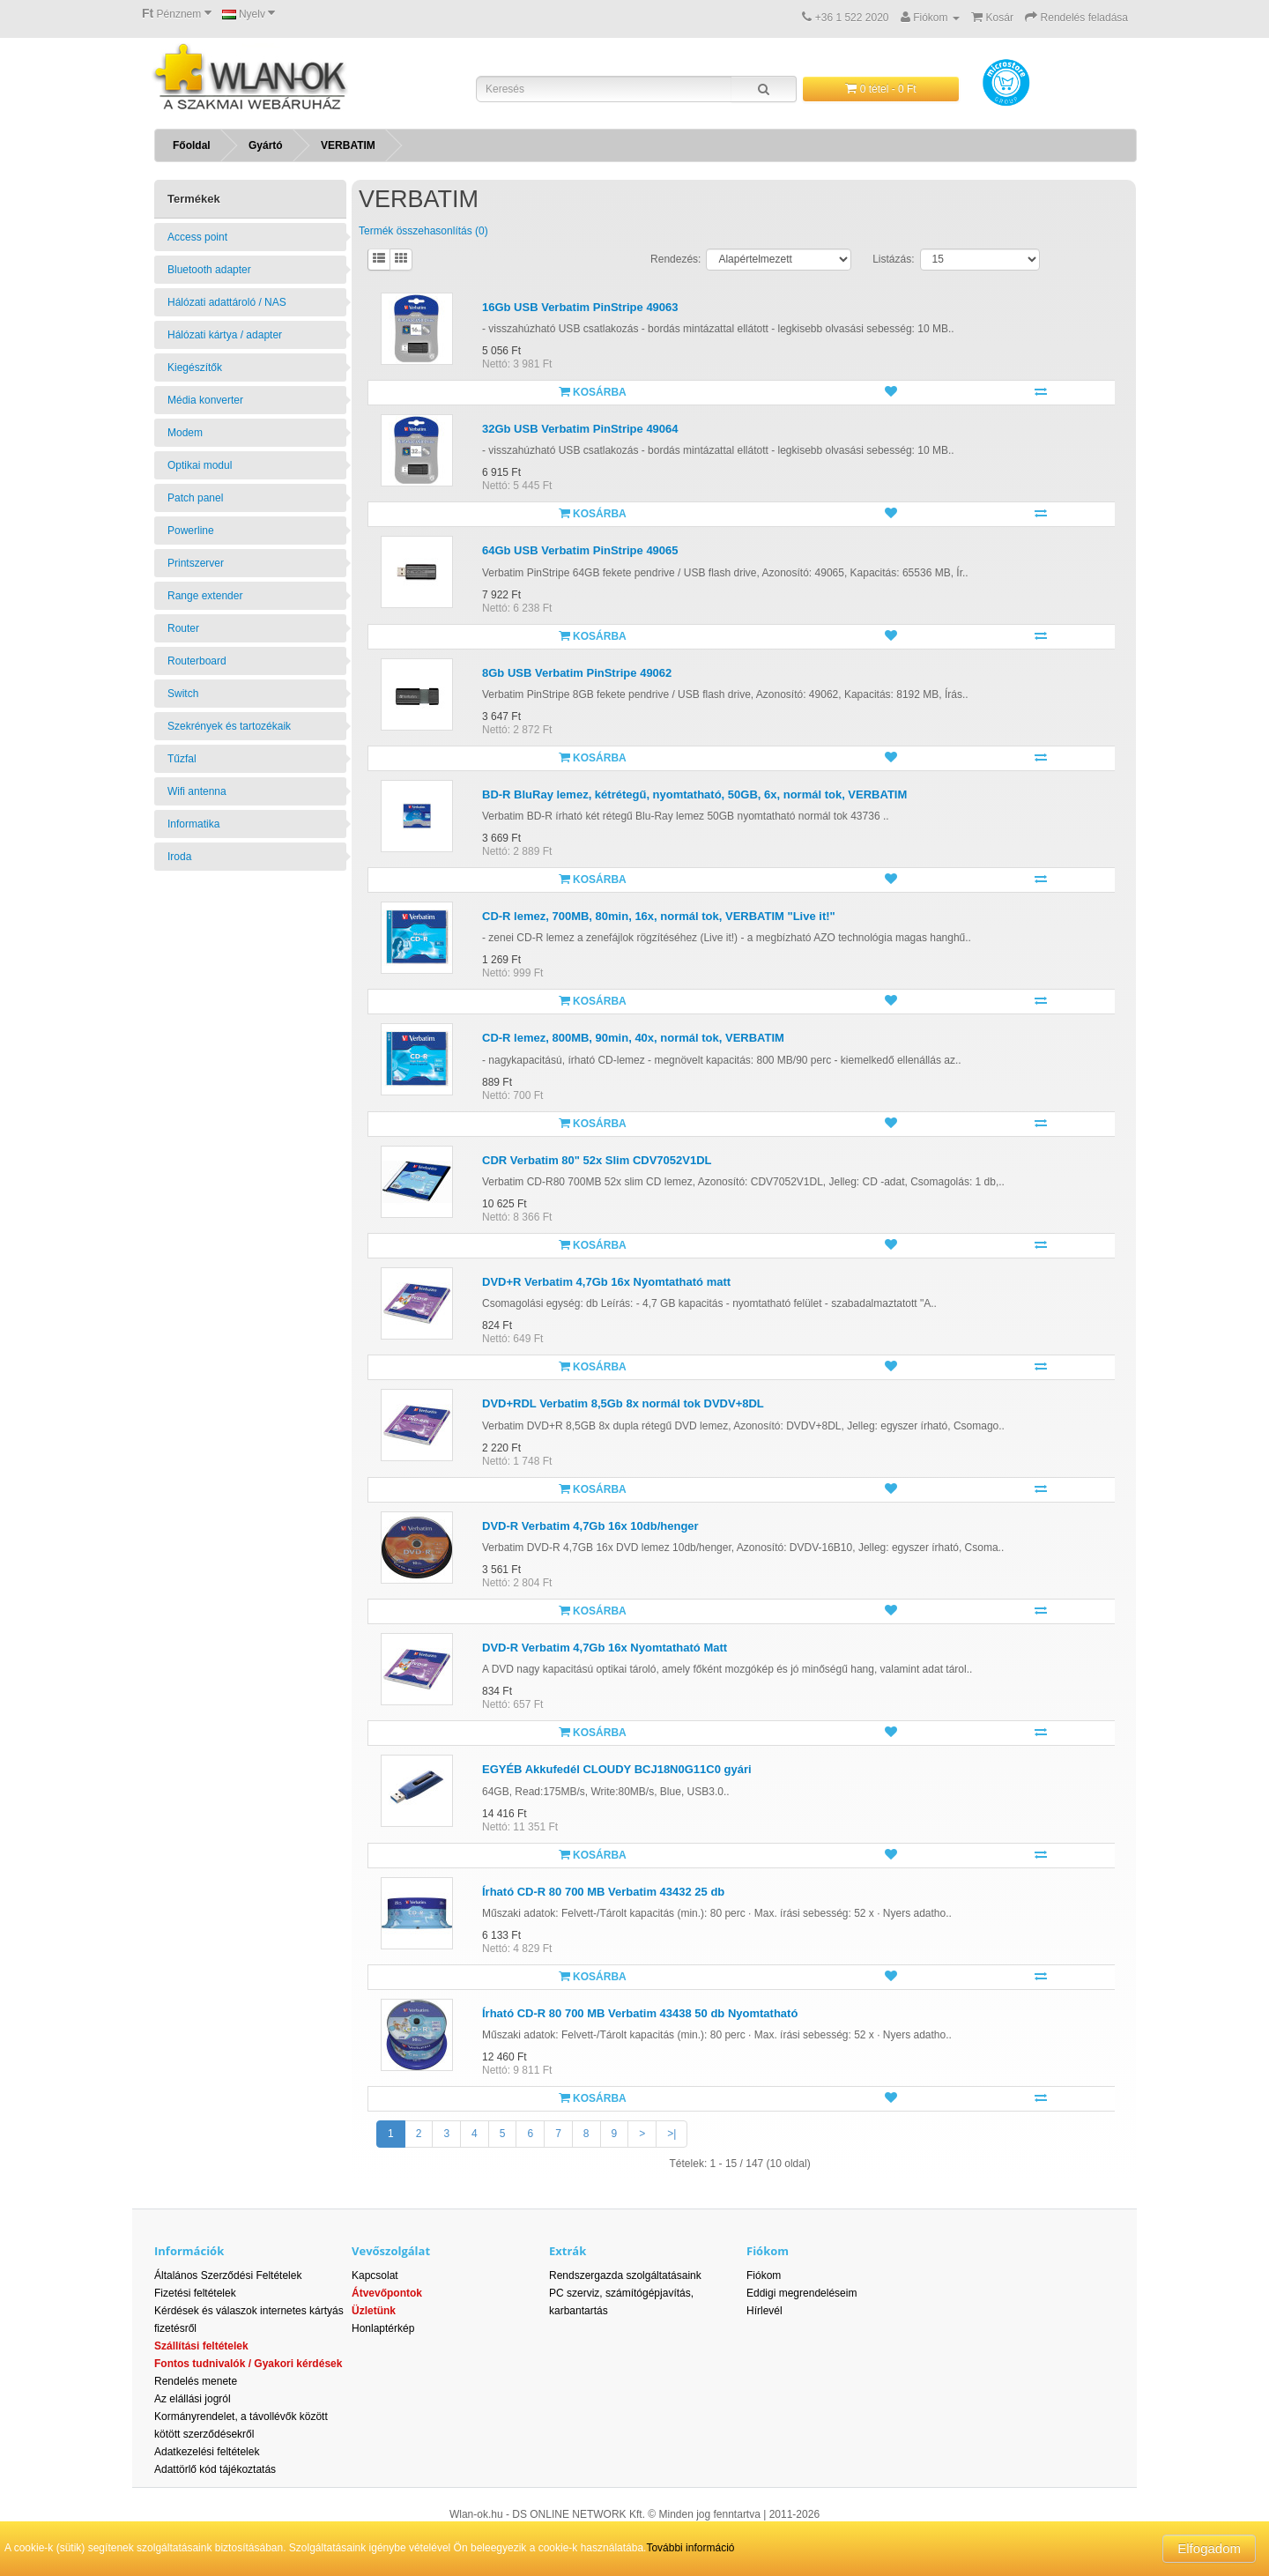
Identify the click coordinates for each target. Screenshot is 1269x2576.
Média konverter (205, 400)
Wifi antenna (196, 791)
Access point (197, 237)
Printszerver (195, 563)
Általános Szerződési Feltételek (227, 2275)
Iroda (179, 856)
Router (183, 628)
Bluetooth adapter (209, 270)
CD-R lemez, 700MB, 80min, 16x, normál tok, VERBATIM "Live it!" (658, 916)
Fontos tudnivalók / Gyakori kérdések (248, 2363)
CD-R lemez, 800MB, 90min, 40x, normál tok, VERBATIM (633, 1037)
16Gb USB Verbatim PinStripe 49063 (580, 307)
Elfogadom (1209, 2548)
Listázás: (893, 259)
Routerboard (196, 661)
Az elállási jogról (192, 2399)
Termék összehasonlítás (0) (423, 231)
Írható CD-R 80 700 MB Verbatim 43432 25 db (603, 1891)
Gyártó (266, 145)
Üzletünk (374, 2311)
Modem (185, 433)
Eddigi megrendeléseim (801, 2293)
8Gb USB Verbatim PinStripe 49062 (577, 672)
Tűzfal (182, 759)
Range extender (204, 596)
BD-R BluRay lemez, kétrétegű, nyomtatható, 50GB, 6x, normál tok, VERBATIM (694, 794)
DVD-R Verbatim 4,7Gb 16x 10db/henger (590, 1526)
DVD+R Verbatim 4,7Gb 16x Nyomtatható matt (606, 1281)
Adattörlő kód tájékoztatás (215, 2469)
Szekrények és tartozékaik (229, 726)
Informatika (193, 824)
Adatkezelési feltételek (206, 2452)
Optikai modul (199, 465)
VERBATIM (348, 145)
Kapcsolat (375, 2275)
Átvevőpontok (387, 2293)
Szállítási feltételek (201, 2346)
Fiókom (763, 2275)
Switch (182, 693)
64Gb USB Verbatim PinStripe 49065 (580, 550)
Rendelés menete (195, 2381)
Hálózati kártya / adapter (224, 335)
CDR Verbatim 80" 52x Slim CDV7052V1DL (597, 1160)
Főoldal (192, 145)
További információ (690, 2548)
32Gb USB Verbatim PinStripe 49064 (580, 428)
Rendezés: (675, 259)
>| (671, 2133)
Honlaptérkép (383, 2328)
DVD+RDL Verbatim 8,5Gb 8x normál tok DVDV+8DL (623, 1403)
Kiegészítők (194, 367)
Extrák (567, 2251)
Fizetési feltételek (195, 2293)
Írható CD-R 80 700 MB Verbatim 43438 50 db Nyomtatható (640, 2013)
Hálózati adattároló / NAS (226, 302)
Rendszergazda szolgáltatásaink (625, 2275)
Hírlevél (764, 2311)
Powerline (190, 530)
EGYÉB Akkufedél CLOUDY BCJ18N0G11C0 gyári (617, 1769)
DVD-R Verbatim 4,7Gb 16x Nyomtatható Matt (604, 1647)
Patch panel (195, 498)
